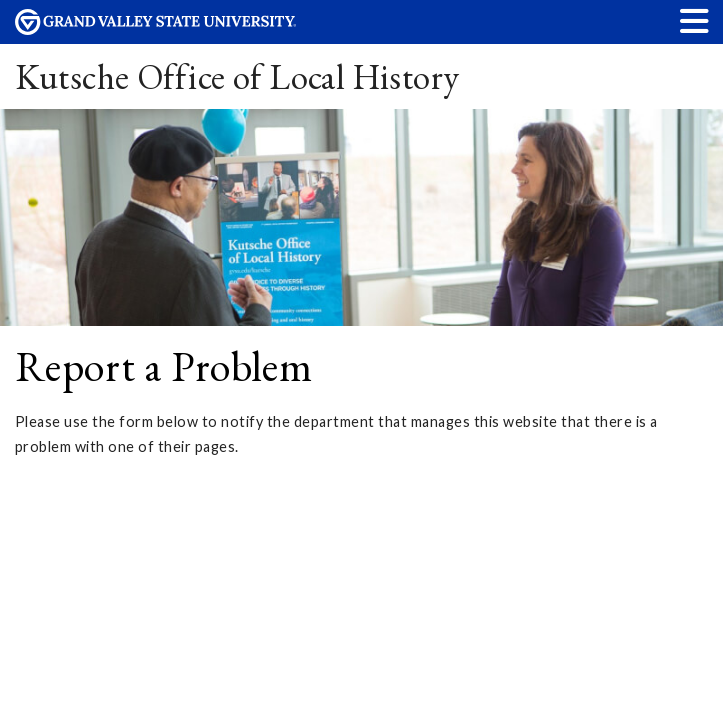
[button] (695, 20)
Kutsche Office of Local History (237, 76)
